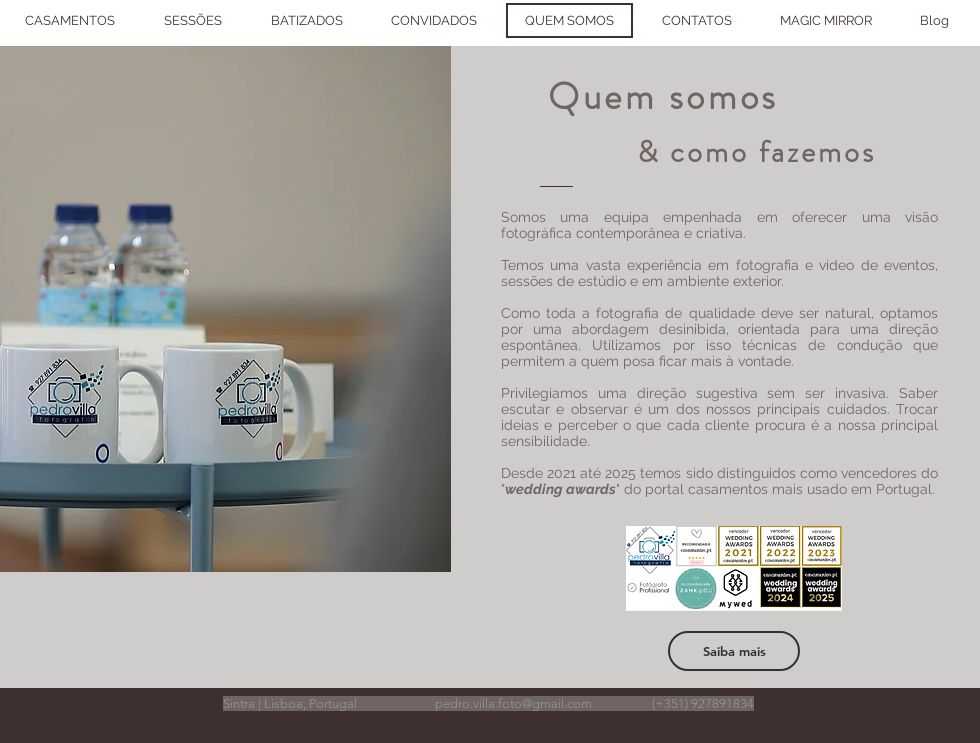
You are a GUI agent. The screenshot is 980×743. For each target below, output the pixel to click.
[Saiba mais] (734, 651)
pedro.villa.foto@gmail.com (513, 703)
